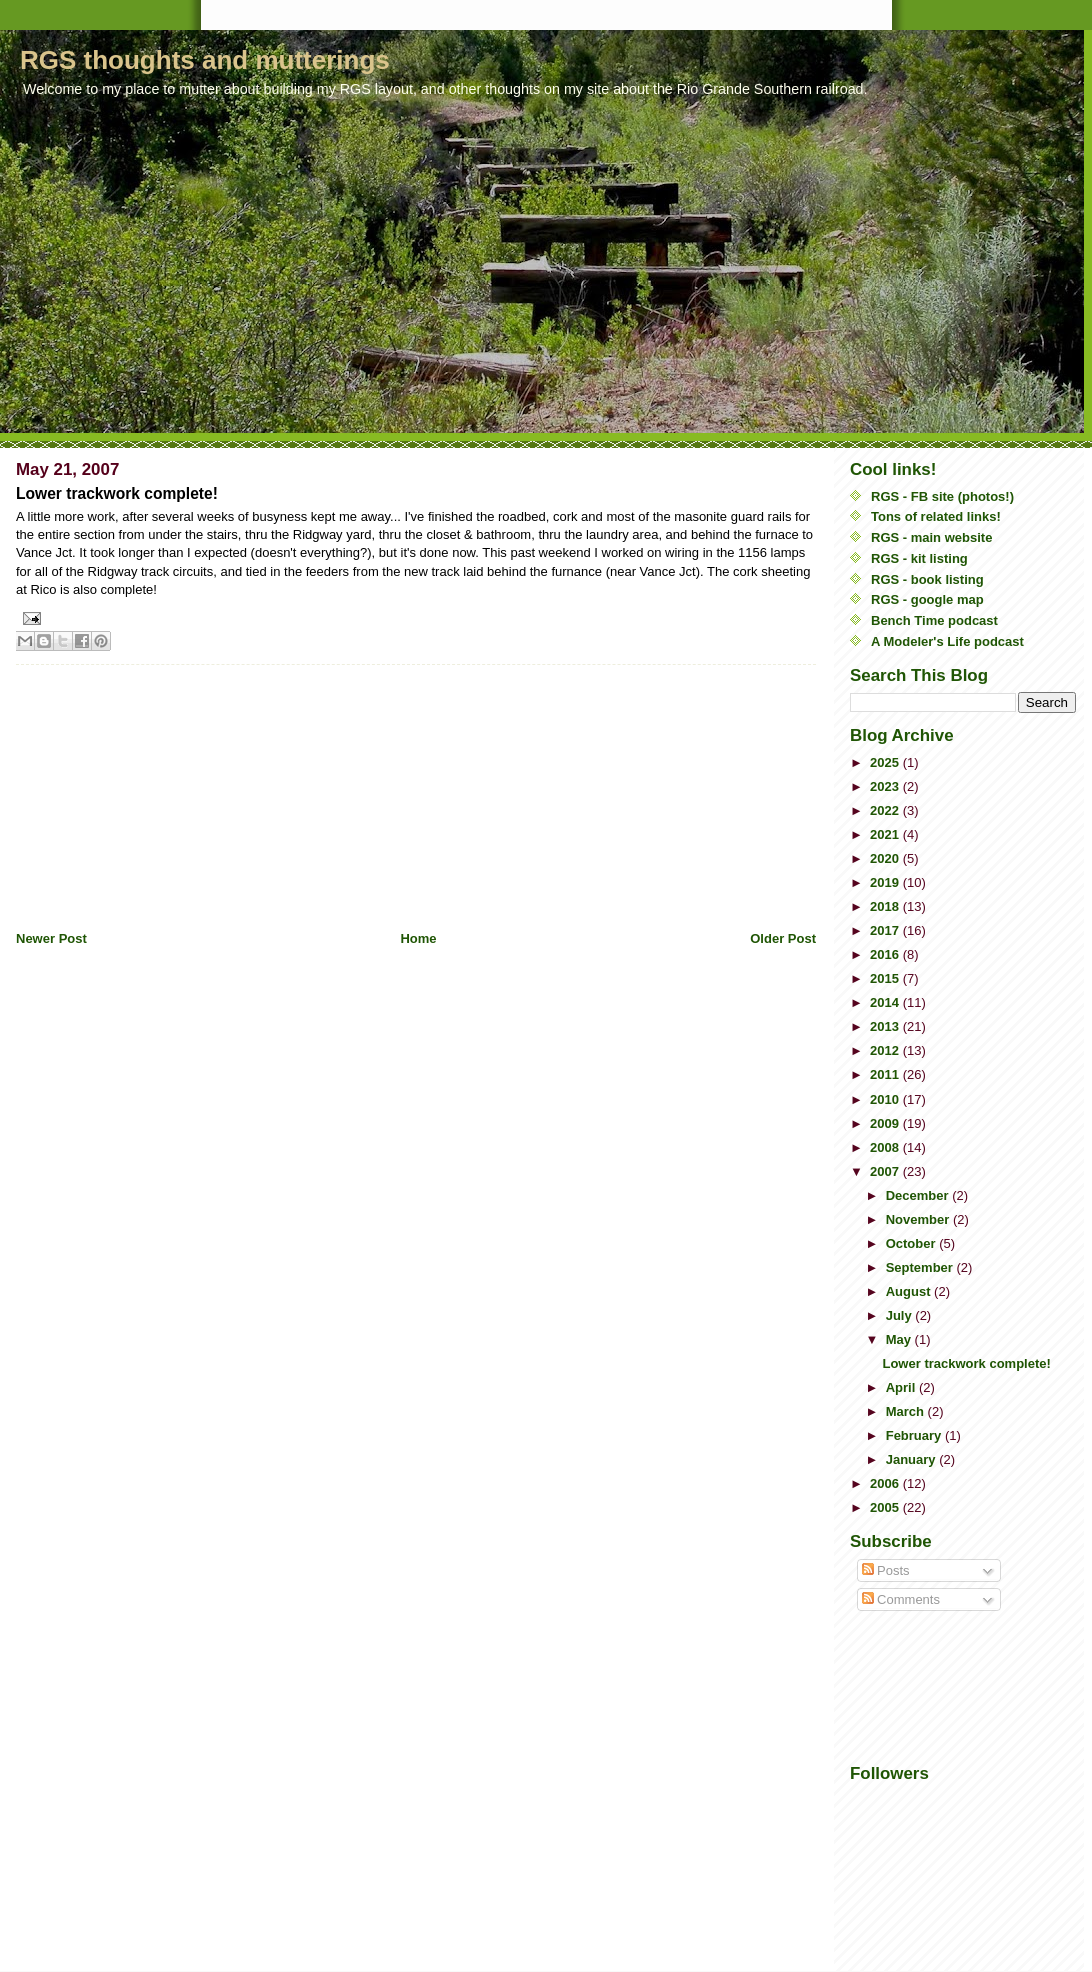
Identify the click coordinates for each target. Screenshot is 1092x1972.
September (921, 1267)
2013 (886, 1026)
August (910, 1291)
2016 (886, 954)
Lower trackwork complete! (966, 1363)
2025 (886, 762)
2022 (886, 810)
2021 (886, 834)
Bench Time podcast (934, 620)
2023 (886, 786)
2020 (886, 858)
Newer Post (51, 938)
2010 (886, 1099)
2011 (886, 1074)
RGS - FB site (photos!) (942, 496)
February (915, 1435)
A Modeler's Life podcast (947, 641)
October (912, 1243)
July (901, 1315)
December (919, 1195)
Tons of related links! (936, 516)
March (907, 1411)
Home (418, 938)
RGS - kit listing (919, 558)
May (900, 1339)
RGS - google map (927, 599)
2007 (886, 1171)
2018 (886, 906)
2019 (886, 882)
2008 (886, 1147)
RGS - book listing (927, 579)
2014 (886, 1002)
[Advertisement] (166, 790)
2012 (886, 1050)
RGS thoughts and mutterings (205, 60)
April (902, 1387)
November (919, 1219)
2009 (886, 1123)
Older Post (783, 938)
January (912, 1459)
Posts (886, 1570)
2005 (886, 1507)
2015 (886, 978)
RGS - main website (931, 537)
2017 (886, 930)
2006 (886, 1483)
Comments (901, 1599)
